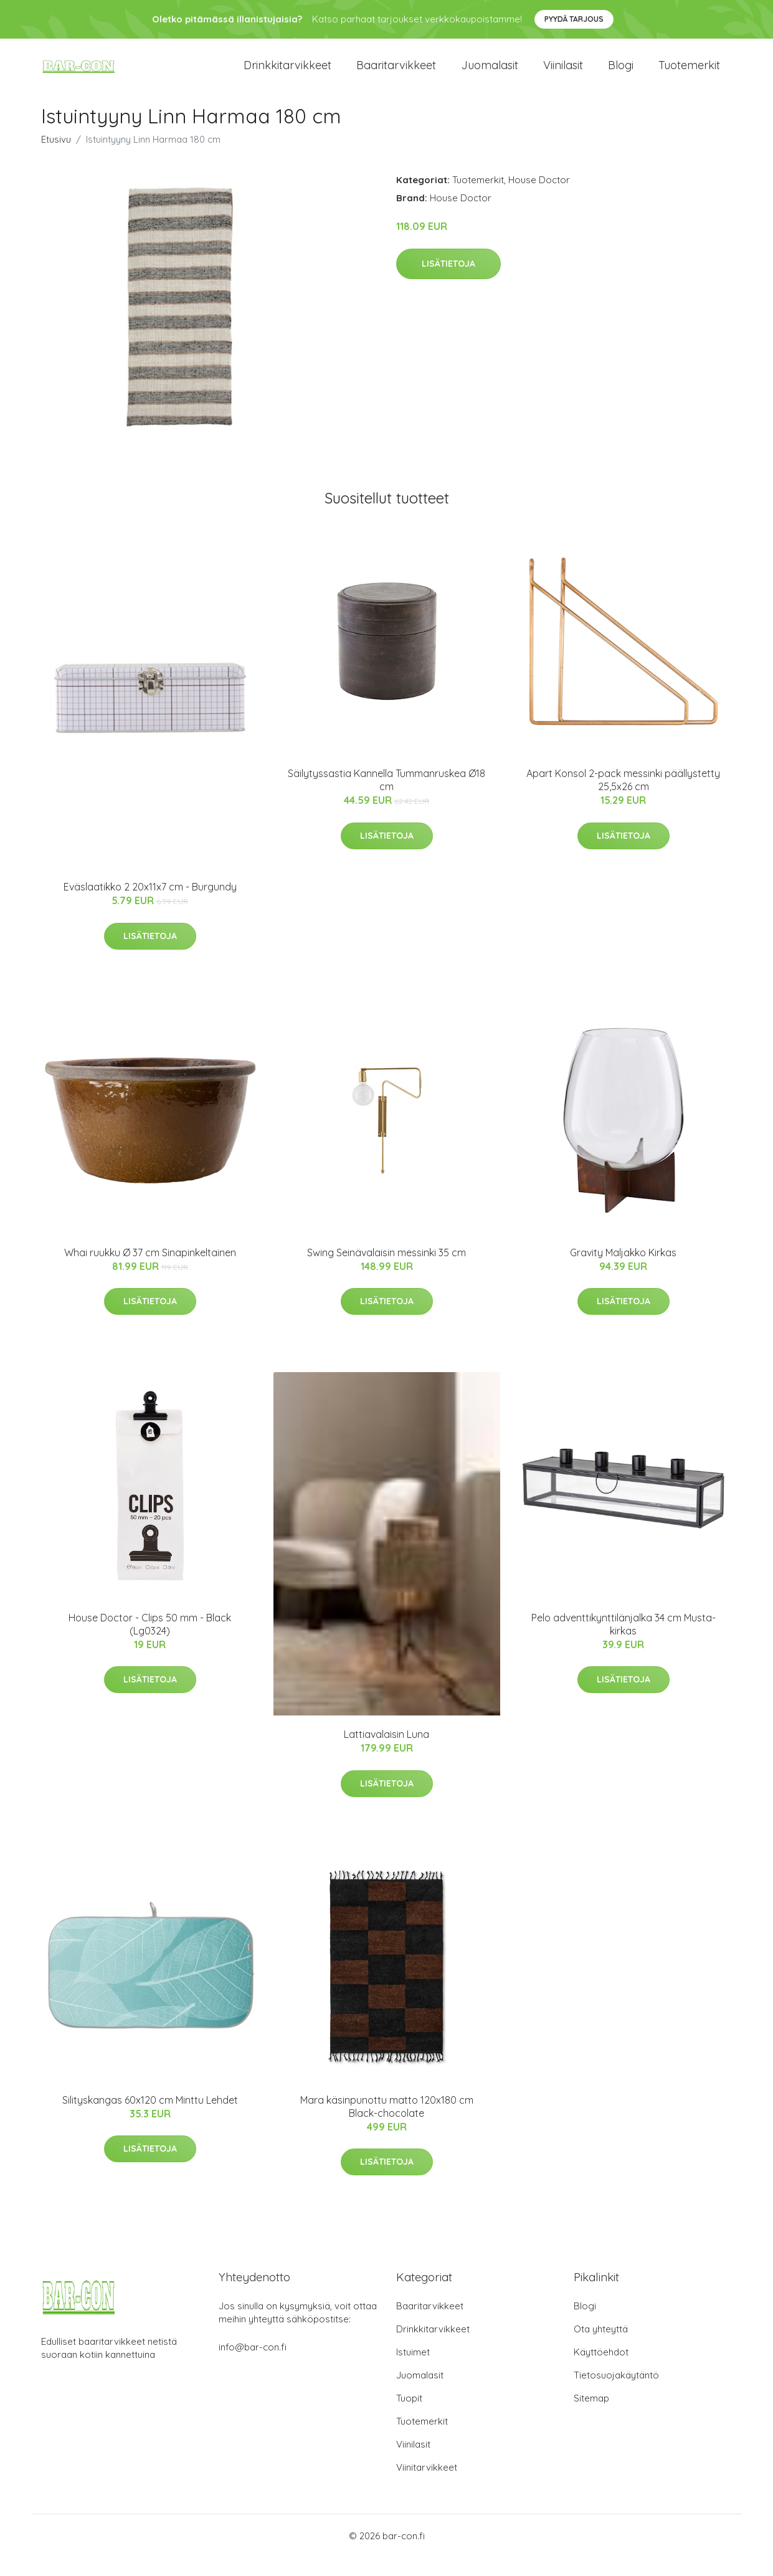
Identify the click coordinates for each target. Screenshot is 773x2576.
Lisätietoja (448, 282)
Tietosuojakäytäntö (616, 2394)
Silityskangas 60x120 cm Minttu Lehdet (150, 2118)
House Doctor (539, 198)
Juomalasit (489, 74)
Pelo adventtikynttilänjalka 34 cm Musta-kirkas (623, 1643)
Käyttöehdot (601, 2371)
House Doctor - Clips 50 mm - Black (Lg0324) (150, 1643)
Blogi (620, 74)
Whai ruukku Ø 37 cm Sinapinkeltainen (150, 1271)
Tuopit (409, 2417)
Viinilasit (563, 74)
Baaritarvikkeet (396, 74)
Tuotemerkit (689, 74)
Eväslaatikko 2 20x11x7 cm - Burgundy (150, 905)
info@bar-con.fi (253, 2366)
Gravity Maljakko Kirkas (623, 1271)
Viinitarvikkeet (426, 2486)
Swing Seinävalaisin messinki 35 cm (386, 1271)
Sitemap (591, 2417)
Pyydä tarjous (574, 19)
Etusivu (56, 158)
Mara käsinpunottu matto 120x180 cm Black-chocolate (386, 2125)
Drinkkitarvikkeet (287, 74)
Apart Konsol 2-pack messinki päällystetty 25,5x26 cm (623, 798)
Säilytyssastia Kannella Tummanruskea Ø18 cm (386, 798)
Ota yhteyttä (601, 2348)
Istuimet (413, 2371)
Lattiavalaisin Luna (386, 1753)
